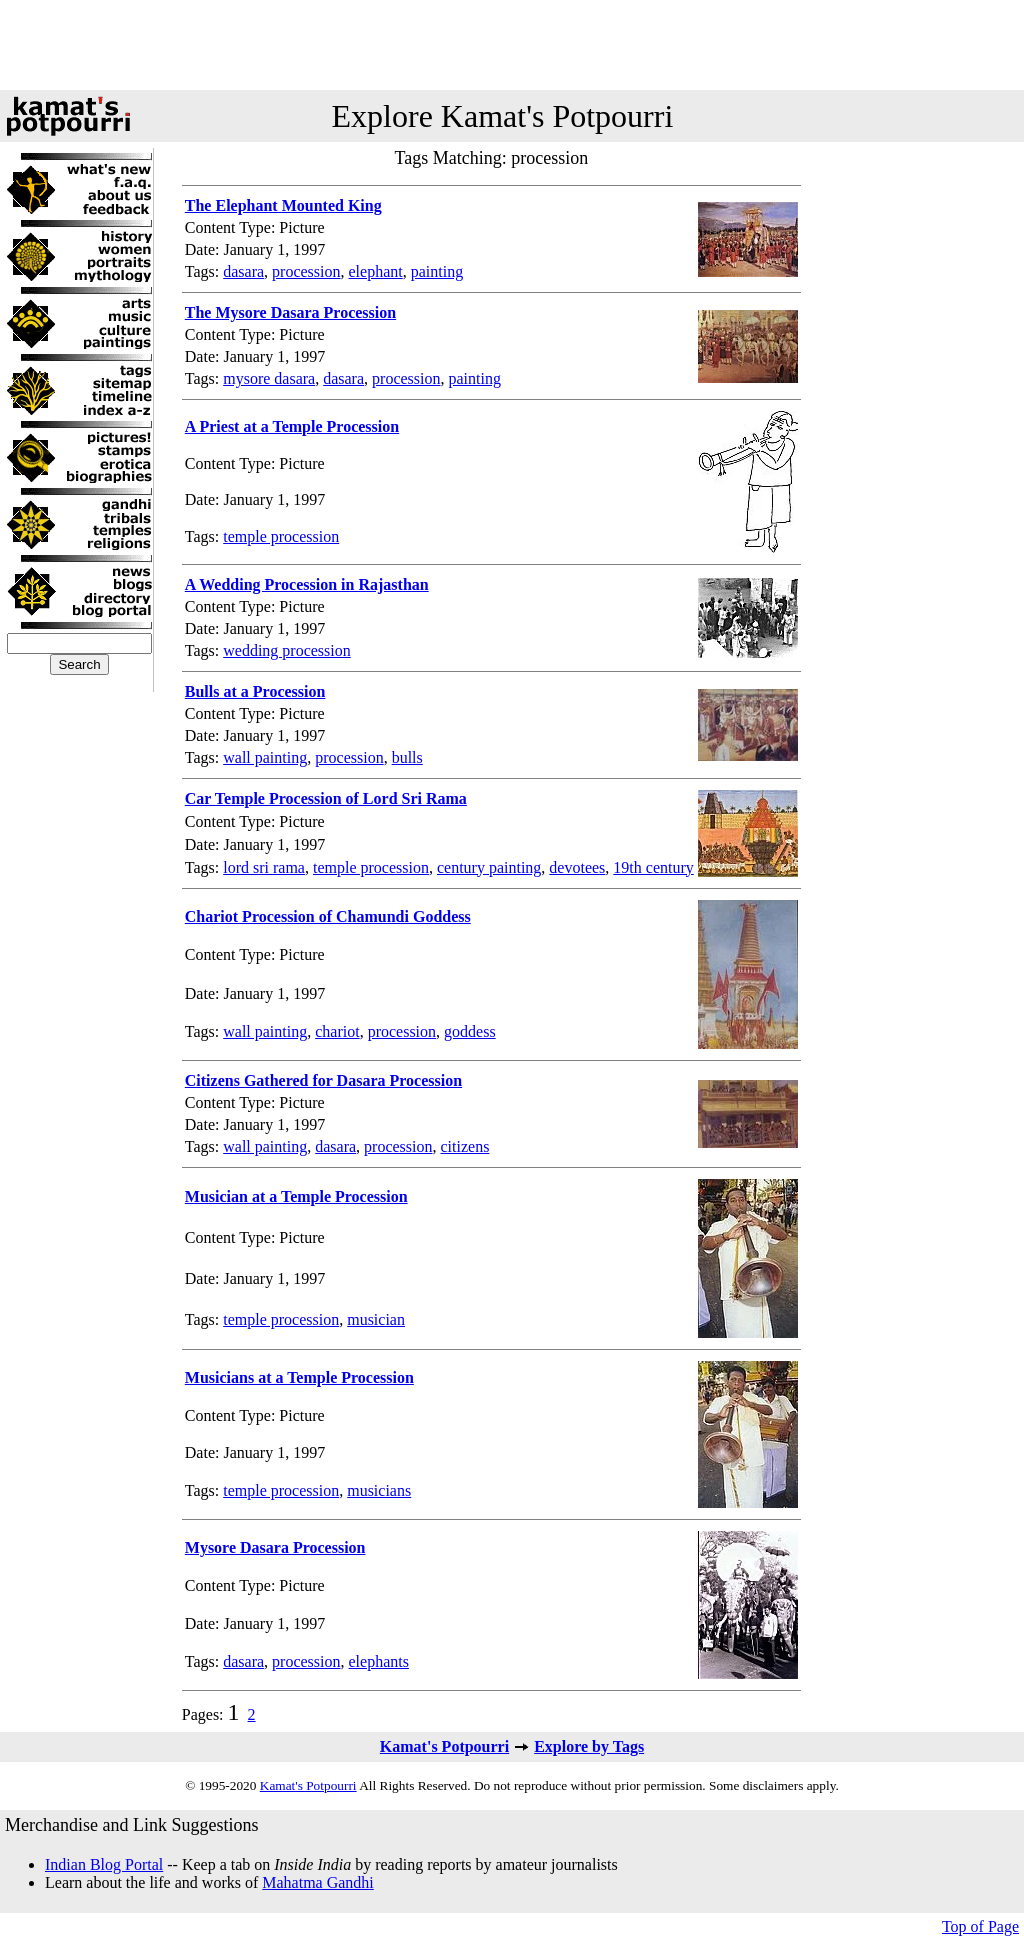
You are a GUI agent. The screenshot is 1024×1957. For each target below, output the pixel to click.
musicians (379, 1490)
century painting (489, 867)
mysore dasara (269, 378)
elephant (376, 271)
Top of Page (980, 1926)
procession (306, 271)
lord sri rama (264, 867)
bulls (407, 757)
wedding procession (287, 650)
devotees (577, 867)
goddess (470, 1031)
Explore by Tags (589, 1746)
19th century (653, 867)
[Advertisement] (512, 45)
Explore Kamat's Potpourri (503, 116)
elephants (379, 1661)
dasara (243, 271)
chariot (337, 1031)
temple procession (281, 536)
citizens (465, 1146)
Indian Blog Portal (104, 1864)
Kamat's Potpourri (444, 1746)
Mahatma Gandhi (318, 1882)
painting (437, 271)
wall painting (265, 757)
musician (376, 1319)
